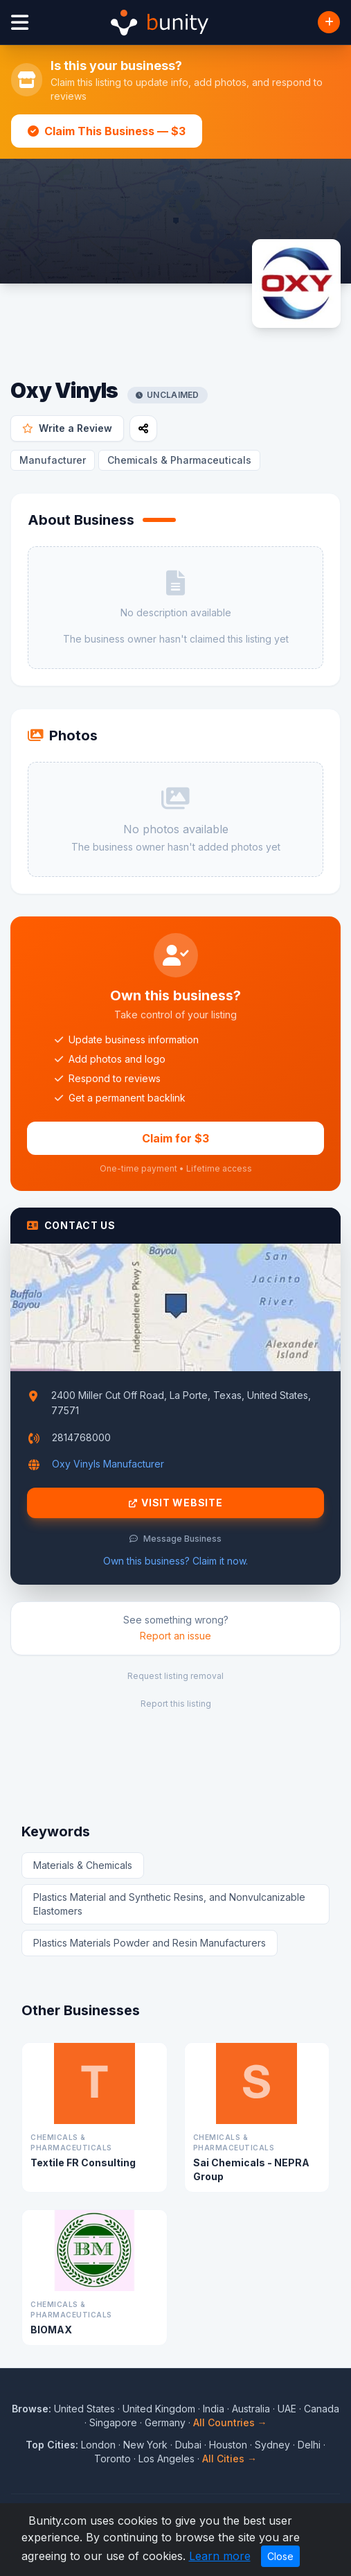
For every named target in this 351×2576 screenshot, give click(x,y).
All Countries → (230, 2422)
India (213, 2408)
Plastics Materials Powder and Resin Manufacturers (149, 1943)
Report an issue (175, 1636)
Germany (165, 2422)
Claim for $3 (175, 1138)
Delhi (309, 2445)
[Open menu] (19, 22)
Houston (228, 2445)
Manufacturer (52, 460)
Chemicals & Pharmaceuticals (179, 460)
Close (280, 2556)
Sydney (272, 2445)
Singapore (113, 2422)
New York (145, 2445)
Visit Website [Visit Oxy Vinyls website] (176, 1503)
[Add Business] (329, 22)
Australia (251, 2408)
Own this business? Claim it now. (175, 1561)
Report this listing (176, 1703)
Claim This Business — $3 (107, 131)
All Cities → (229, 2458)
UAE (287, 2408)
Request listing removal (175, 1676)
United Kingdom (159, 2408)
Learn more (220, 2556)
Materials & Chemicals (82, 1865)
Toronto (112, 2458)
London (98, 2445)
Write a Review (67, 428)
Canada (321, 2408)
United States (84, 2408)
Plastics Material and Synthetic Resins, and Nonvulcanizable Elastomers (169, 1904)
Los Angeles (166, 2458)
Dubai (188, 2445)
